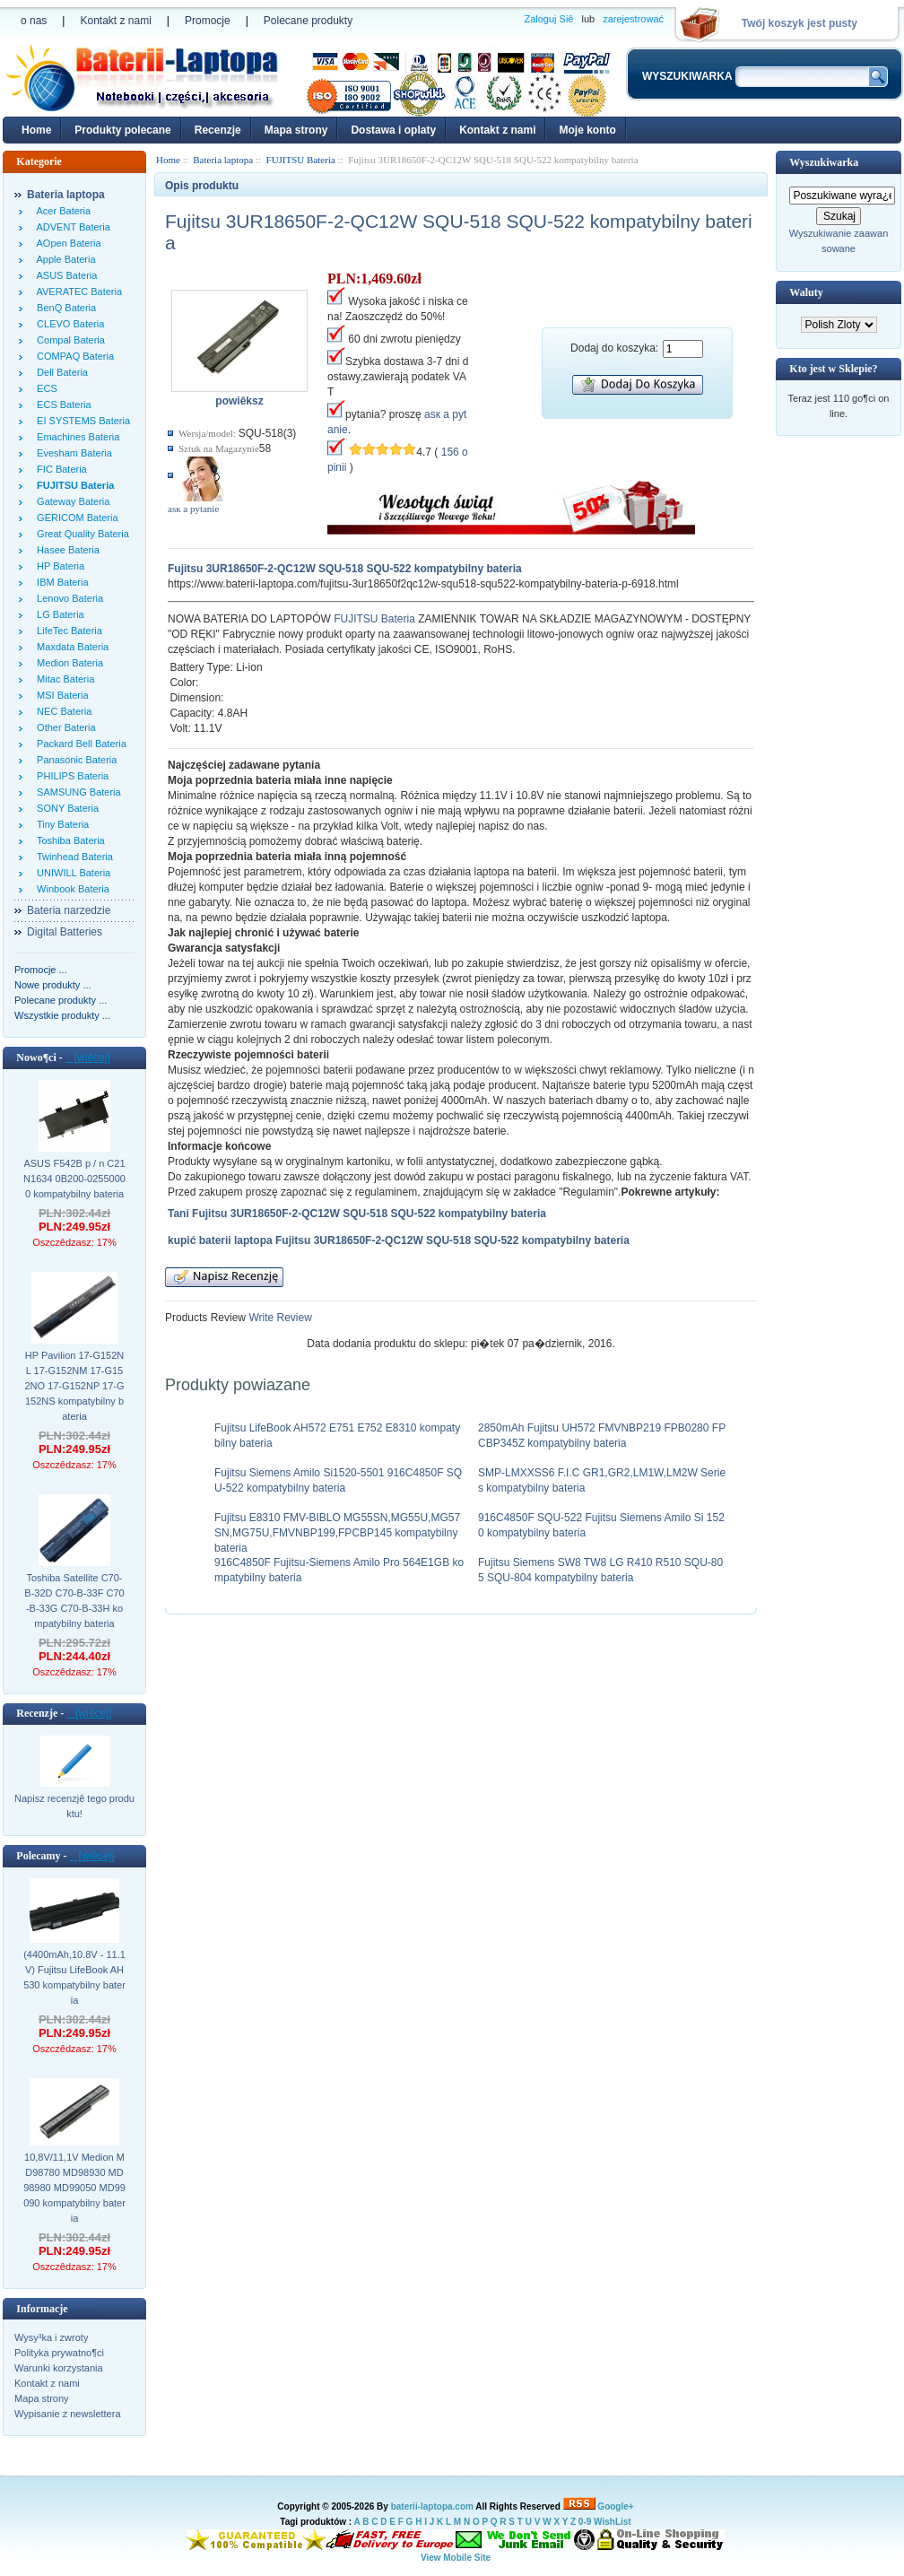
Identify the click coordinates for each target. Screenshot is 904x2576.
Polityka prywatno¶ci (59, 2352)
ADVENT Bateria (70, 227)
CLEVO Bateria (67, 323)
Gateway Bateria (70, 501)
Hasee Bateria (65, 549)
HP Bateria (57, 566)
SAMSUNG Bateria (76, 792)
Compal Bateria (68, 340)
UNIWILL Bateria (70, 872)
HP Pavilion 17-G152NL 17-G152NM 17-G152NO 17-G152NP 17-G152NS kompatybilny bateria (74, 1386)
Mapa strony (296, 130)
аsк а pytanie (193, 508)
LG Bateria (57, 614)
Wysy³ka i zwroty (51, 2337)
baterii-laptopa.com (432, 2506)
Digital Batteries (64, 932)
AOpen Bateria (66, 243)
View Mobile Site (456, 2558)
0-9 (584, 2522)
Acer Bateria (61, 210)
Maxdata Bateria (70, 646)
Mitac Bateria (62, 679)
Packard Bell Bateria (78, 743)
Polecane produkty (308, 20)
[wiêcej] (87, 1057)
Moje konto (587, 130)
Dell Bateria (59, 372)
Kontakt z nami (115, 20)
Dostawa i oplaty (393, 130)
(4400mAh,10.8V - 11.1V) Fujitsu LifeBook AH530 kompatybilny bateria (74, 1977)
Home (36, 130)
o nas (34, 20)
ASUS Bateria (64, 275)
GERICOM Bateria (74, 517)
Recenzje (218, 130)
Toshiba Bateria (68, 840)
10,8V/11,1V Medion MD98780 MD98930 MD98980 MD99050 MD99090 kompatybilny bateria (74, 2188)
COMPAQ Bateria (72, 356)
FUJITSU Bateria (374, 619)
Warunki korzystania (58, 2368)
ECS (44, 388)
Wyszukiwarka (823, 162)
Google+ (615, 2506)
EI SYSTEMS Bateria (80, 420)
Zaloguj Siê (548, 18)
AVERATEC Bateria (76, 291)
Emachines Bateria (75, 436)
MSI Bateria (60, 695)
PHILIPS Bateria (70, 775)
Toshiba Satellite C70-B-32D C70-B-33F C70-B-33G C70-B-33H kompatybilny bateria (74, 1600)
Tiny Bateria (60, 824)
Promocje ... (40, 969)
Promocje (207, 20)
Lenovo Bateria (67, 598)
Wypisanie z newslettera (67, 2413)
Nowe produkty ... (52, 984)
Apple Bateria (63, 259)
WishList (612, 2522)
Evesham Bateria (71, 453)
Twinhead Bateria (72, 856)
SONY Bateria (65, 808)
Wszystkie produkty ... (62, 1015)
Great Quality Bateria (80, 533)
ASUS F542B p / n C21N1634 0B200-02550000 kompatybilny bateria (74, 1178)
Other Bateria (63, 727)
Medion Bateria (67, 662)
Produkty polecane (122, 130)
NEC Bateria (61, 711)
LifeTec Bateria (66, 630)
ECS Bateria (61, 404)
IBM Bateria (60, 582)
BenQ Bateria (63, 307)
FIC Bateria (59, 469)
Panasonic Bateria (74, 759)
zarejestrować (633, 18)
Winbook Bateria (70, 888)
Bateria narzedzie (68, 910)
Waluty (805, 292)
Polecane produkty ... (60, 1000)
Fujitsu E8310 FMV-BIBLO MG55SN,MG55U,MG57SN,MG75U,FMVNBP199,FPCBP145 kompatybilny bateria (337, 1532)
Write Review (279, 1317)
